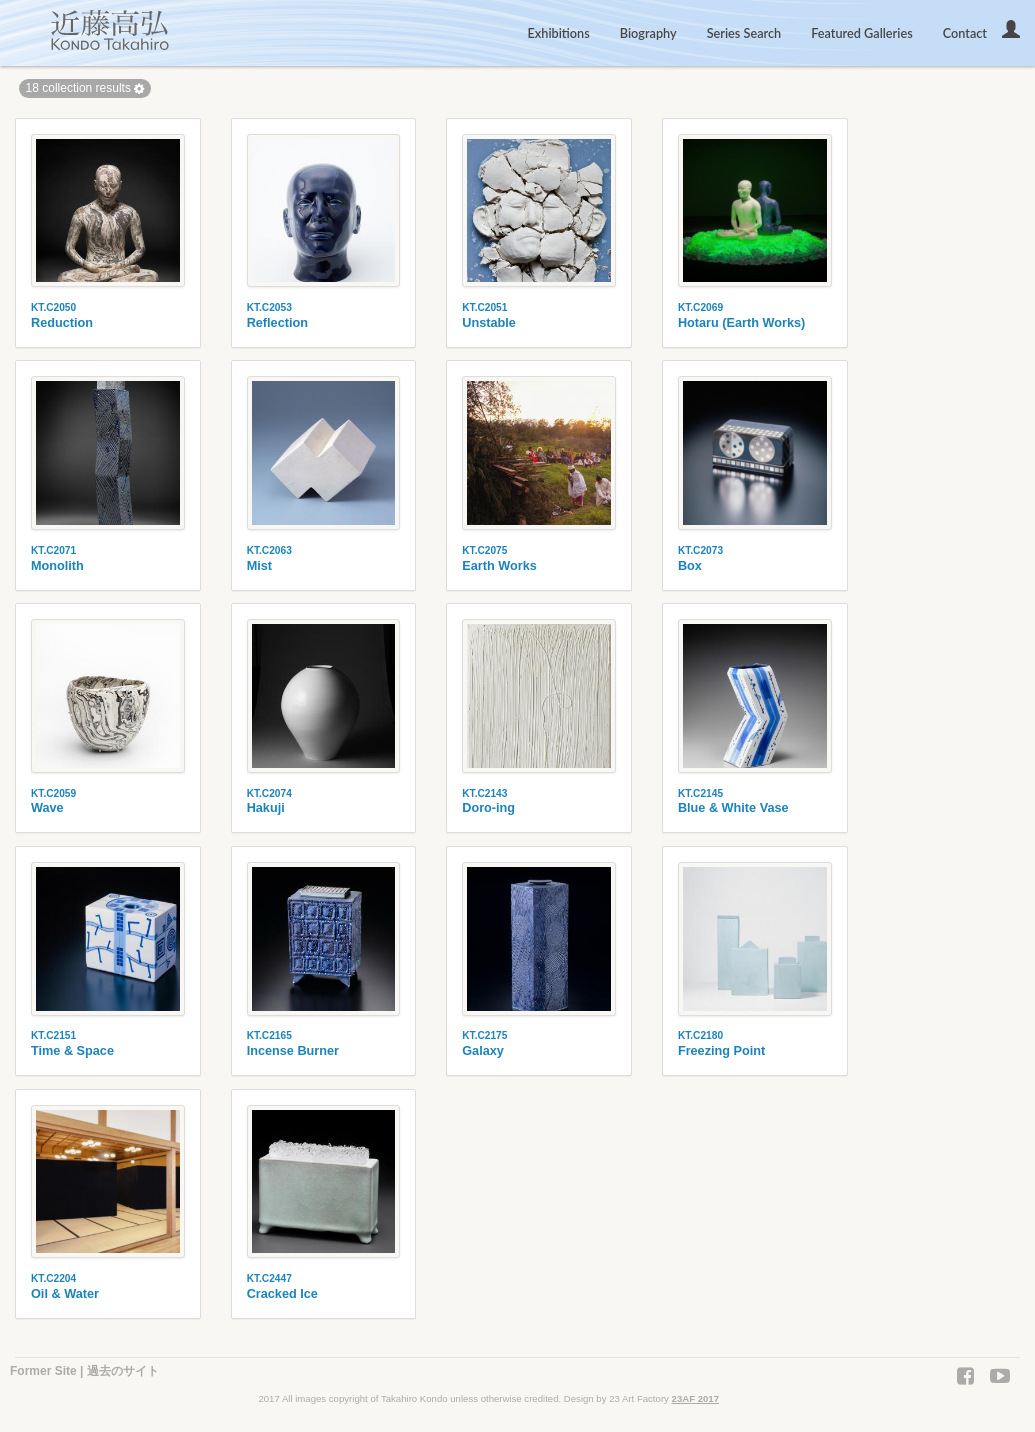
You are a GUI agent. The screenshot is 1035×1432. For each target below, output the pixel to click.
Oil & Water (65, 1294)
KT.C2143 (484, 793)
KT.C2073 (700, 550)
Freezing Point (721, 1051)
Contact (965, 33)
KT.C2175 (484, 1035)
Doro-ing (488, 808)
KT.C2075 (484, 550)
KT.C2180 (700, 1035)
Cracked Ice (282, 1294)
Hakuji (266, 808)
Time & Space (72, 1051)
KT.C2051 (484, 307)
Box (690, 566)
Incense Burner (293, 1051)
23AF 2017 (695, 1398)
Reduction (62, 323)
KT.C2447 (269, 1278)
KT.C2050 (53, 307)
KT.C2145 (700, 793)
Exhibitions (559, 33)
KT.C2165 (269, 1035)
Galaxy (483, 1051)
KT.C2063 (269, 550)
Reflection (277, 323)
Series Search (744, 33)
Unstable (489, 323)
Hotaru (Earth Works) (741, 323)
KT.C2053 (269, 307)
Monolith (57, 566)
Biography (648, 33)
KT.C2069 (700, 307)
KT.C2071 (53, 550)
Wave (47, 808)
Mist (259, 566)
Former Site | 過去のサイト (84, 1371)
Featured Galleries (861, 33)
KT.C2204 (53, 1278)
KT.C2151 (53, 1035)
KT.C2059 (53, 793)
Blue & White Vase (733, 808)
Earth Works (499, 566)
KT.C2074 (269, 793)
